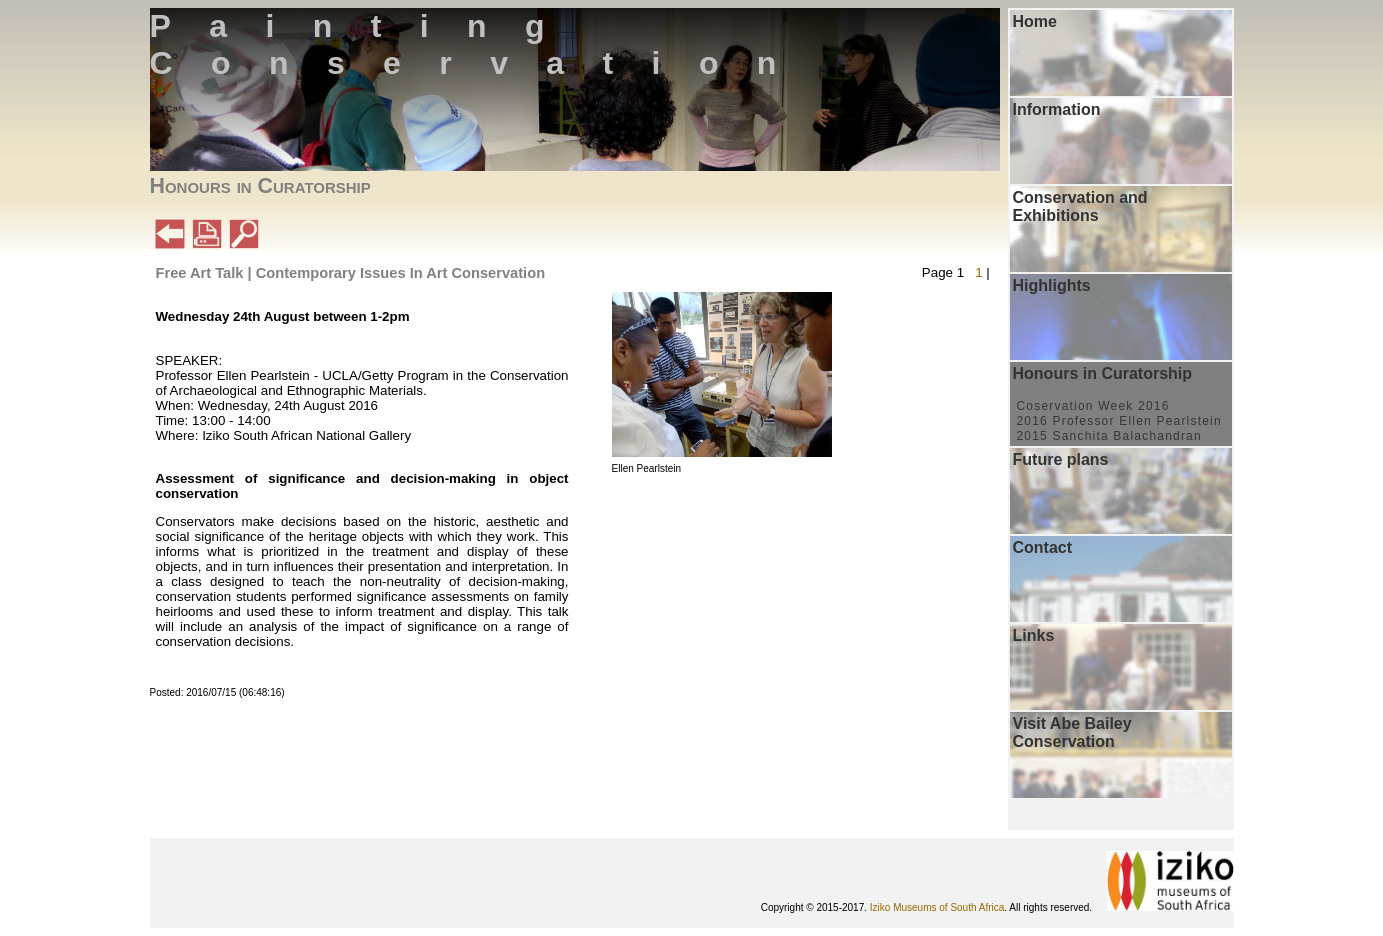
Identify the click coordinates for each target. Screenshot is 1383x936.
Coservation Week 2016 (1093, 406)
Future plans (1061, 459)
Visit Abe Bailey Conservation (1072, 732)
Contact (1043, 547)
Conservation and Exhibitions (1080, 206)
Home (1035, 21)
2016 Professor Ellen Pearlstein (1119, 421)
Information (1057, 109)
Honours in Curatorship (1103, 373)
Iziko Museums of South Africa (937, 907)
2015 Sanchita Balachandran (1109, 436)
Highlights (1052, 285)
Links (1034, 635)
